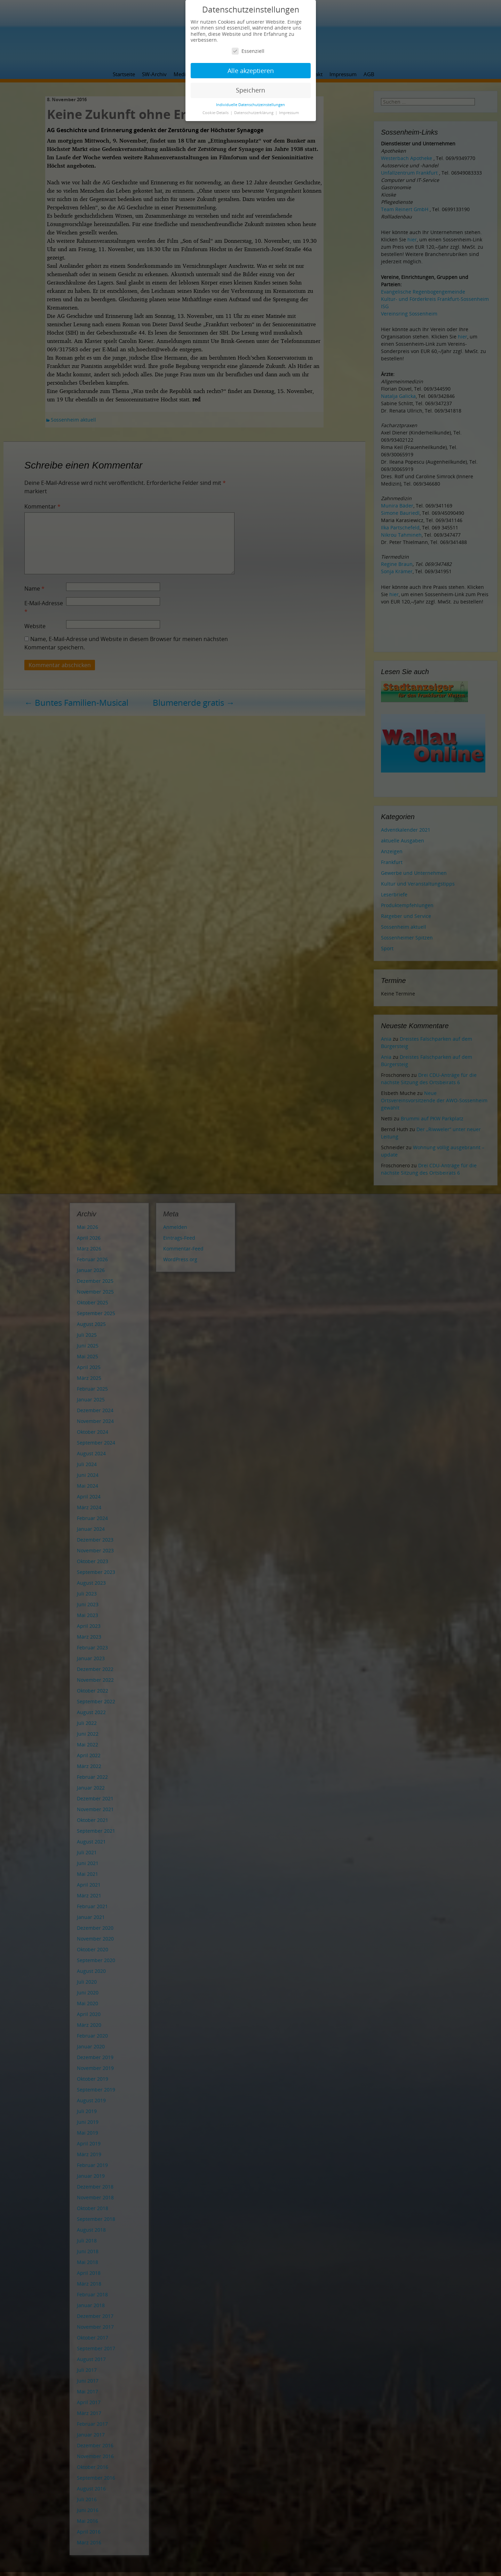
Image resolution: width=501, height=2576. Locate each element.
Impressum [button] (289, 112)
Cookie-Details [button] (216, 112)
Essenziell (248, 51)
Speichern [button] (250, 90)
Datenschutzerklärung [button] (254, 112)
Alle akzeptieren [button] (251, 70)
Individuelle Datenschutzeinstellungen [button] (250, 104)
